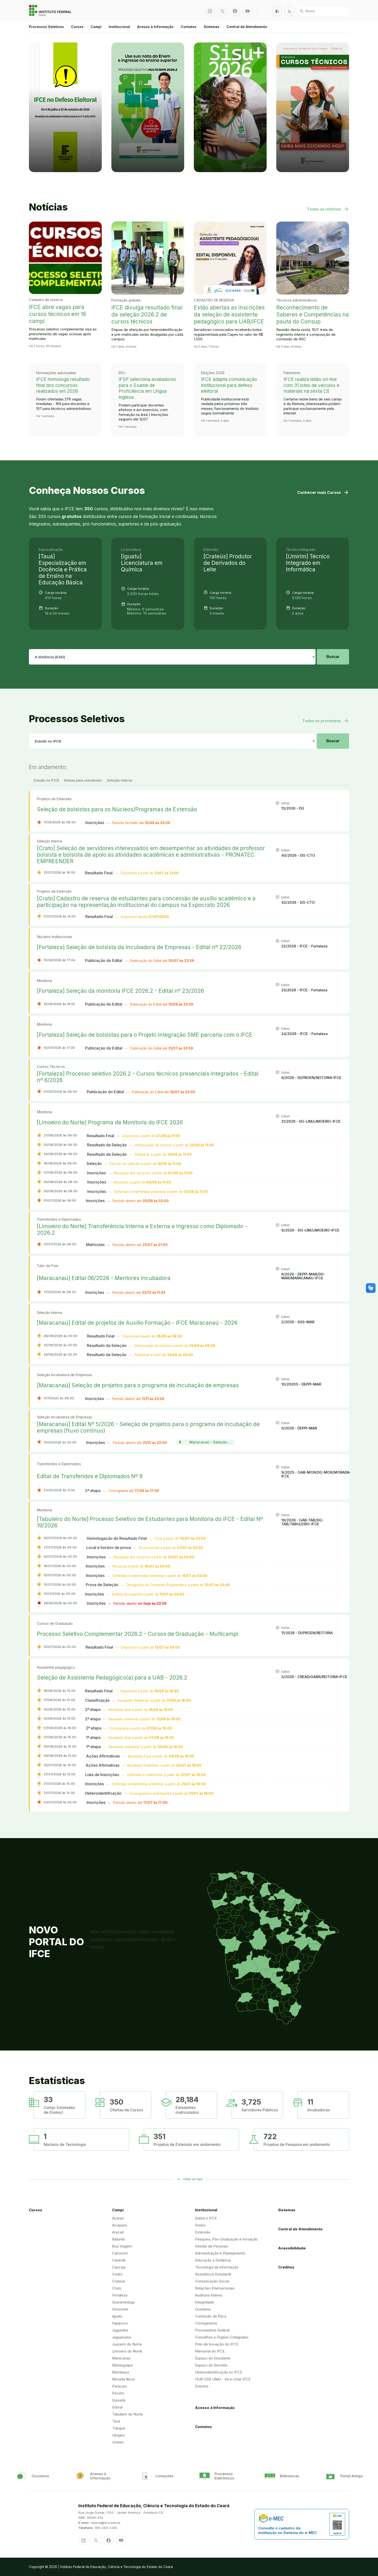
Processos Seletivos (46, 27)
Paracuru (119, 2386)
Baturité (118, 2239)
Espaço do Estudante (212, 2358)
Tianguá (118, 2428)
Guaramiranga (123, 2302)
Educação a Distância (213, 2260)
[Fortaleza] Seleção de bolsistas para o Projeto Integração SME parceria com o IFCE (144, 1034)
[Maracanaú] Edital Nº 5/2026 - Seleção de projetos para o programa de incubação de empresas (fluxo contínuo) (148, 1427)
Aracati (118, 2232)
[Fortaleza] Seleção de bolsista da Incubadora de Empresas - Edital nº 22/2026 (139, 947)
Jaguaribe (120, 2330)
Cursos (77, 27)
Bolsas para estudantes (83, 780)
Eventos (202, 2386)
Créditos (286, 2267)
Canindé (119, 2260)
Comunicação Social (212, 2281)
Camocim (120, 2253)
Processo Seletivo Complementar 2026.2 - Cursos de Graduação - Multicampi (137, 1634)
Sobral (117, 2407)
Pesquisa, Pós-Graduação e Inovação (226, 2239)
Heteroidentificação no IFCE (218, 2372)
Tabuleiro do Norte (127, 2414)
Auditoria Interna (208, 2295)
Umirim (118, 2442)
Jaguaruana (121, 2337)
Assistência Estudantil (213, 2274)
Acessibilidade (292, 2248)
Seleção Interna (119, 780)
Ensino (200, 2225)
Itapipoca (120, 2323)
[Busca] (323, 11)
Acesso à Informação (155, 27)
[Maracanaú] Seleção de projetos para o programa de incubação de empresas (138, 1385)
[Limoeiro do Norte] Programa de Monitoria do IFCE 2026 (110, 1122)
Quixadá (118, 2400)
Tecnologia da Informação (216, 2267)
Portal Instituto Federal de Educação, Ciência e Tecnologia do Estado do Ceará (50, 10)
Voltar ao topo (193, 2179)
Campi (96, 27)
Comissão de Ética (210, 2316)
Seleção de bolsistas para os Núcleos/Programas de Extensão (117, 809)
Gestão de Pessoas (211, 2246)
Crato (116, 2288)
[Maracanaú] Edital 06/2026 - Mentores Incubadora (103, 1278)
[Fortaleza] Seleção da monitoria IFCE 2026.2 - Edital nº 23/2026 (120, 990)
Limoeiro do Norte (127, 2351)
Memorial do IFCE (210, 2351)
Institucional (119, 27)
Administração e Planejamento (220, 2253)
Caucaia (118, 2267)
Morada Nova (123, 2379)
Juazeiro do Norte (127, 2344)
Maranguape (122, 2365)
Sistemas (211, 27)
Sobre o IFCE (206, 2218)
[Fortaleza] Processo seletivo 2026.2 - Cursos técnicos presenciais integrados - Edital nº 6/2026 (147, 1076)
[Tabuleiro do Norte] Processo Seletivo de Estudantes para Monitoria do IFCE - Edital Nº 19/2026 (150, 1522)
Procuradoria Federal (212, 2330)
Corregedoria (206, 2323)
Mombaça (120, 2372)
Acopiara (119, 2225)
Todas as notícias (328, 209)
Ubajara (118, 2435)
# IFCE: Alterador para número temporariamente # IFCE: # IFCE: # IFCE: (172, 741)
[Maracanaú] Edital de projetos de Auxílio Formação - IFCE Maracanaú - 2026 (137, 1322)
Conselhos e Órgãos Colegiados (222, 2337)
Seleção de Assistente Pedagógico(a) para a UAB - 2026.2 (112, 1677)
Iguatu (117, 2316)
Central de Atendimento (247, 27)
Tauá (116, 2421)
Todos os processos (325, 720)
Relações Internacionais (215, 2288)
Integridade (204, 2302)
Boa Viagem (122, 2246)
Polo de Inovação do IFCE (216, 2344)
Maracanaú (121, 2358)
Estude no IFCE (46, 780)
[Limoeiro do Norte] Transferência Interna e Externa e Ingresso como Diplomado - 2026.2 (142, 1229)
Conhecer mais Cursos (323, 492)
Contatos (188, 27)
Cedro (117, 2274)
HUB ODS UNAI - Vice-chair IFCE (222, 2379)
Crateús (118, 2281)
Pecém (118, 2393)
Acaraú (118, 2218)
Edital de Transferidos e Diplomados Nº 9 (89, 1476)
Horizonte (120, 2309)
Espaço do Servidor (211, 2365)
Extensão (202, 2232)
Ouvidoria (202, 2309)
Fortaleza (119, 2295)
